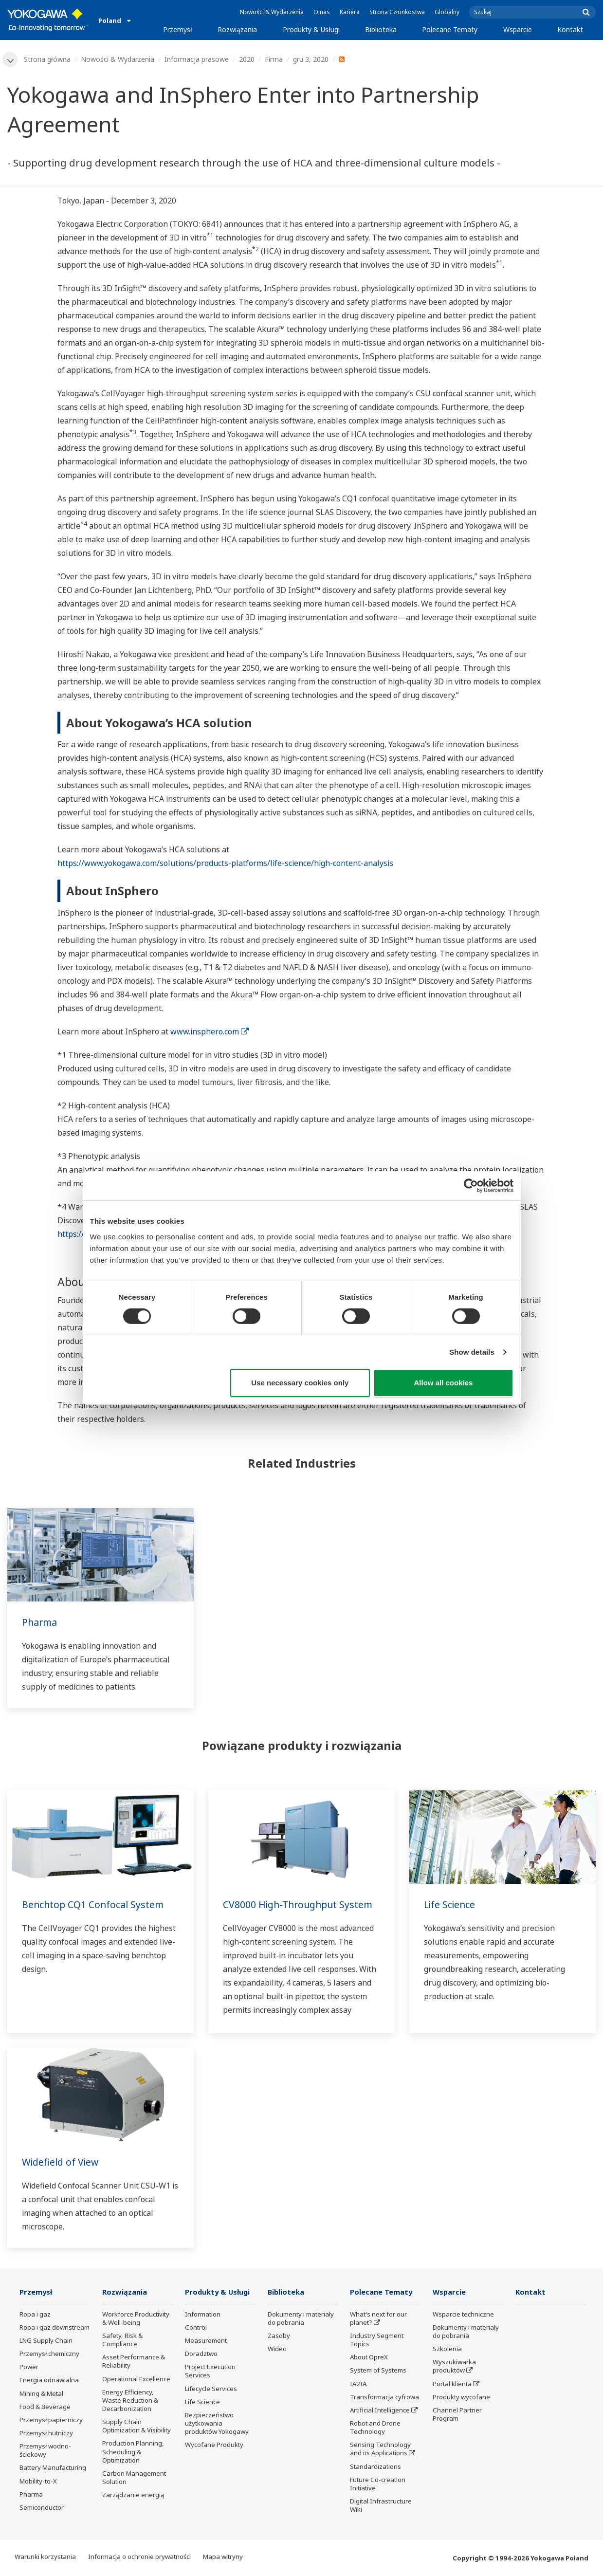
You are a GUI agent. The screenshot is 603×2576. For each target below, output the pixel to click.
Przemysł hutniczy (46, 2433)
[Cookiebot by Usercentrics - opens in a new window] (470, 1185)
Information (202, 2314)
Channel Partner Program (457, 2415)
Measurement (206, 2341)
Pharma (40, 1622)
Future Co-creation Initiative (377, 2484)
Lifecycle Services (211, 2389)
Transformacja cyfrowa (384, 2397)
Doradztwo (201, 2354)
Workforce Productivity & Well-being (135, 2318)
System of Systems (378, 2371)
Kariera (350, 12)
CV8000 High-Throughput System (300, 1905)
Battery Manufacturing (52, 2468)
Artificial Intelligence (380, 2411)
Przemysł (177, 29)
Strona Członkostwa (397, 12)
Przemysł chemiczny (49, 2354)
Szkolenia (447, 2349)
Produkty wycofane (461, 2397)
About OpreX (369, 2358)
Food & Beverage (45, 2407)
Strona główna (47, 59)
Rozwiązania (237, 29)
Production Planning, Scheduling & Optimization (133, 2452)
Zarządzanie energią (133, 2495)
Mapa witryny (223, 2557)
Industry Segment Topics (376, 2340)
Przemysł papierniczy (51, 2420)
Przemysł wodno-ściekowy (45, 2451)
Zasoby (279, 2336)
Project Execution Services (210, 2371)
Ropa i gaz (35, 2314)
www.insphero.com (209, 1032)
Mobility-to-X (38, 2481)
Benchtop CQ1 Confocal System (94, 1905)
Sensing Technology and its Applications (380, 2449)
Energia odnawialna (49, 2380)
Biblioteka (381, 29)
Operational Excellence (136, 2379)
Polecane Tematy (449, 29)
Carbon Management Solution (134, 2478)
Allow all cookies (443, 1383)
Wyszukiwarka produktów (454, 2366)
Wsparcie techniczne (463, 2314)
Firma (274, 59)
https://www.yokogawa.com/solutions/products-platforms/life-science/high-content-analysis (225, 863)
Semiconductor (41, 2508)
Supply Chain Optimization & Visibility (136, 2426)
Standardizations (375, 2467)
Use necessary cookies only (299, 1383)
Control (196, 2327)
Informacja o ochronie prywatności (139, 2557)
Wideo (277, 2349)
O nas (321, 12)
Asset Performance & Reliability (133, 2362)
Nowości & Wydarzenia (272, 12)
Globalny (447, 12)
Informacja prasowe (197, 59)
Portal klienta (452, 2384)
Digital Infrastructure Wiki (381, 2506)
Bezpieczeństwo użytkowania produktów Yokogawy (217, 2424)
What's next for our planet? (378, 2318)
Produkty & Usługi (311, 29)
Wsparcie (517, 29)
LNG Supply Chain (46, 2341)
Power (28, 2367)
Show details (471, 1352)
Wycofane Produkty (214, 2445)
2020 (247, 59)
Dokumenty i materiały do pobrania (301, 2318)
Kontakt (570, 29)
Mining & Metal (41, 2394)
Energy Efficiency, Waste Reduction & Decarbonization (130, 2400)
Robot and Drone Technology (375, 2428)
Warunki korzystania (45, 2557)
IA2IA (358, 2384)
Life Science (450, 1905)
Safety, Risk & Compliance (122, 2340)
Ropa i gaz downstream (54, 2327)
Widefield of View (62, 2162)
